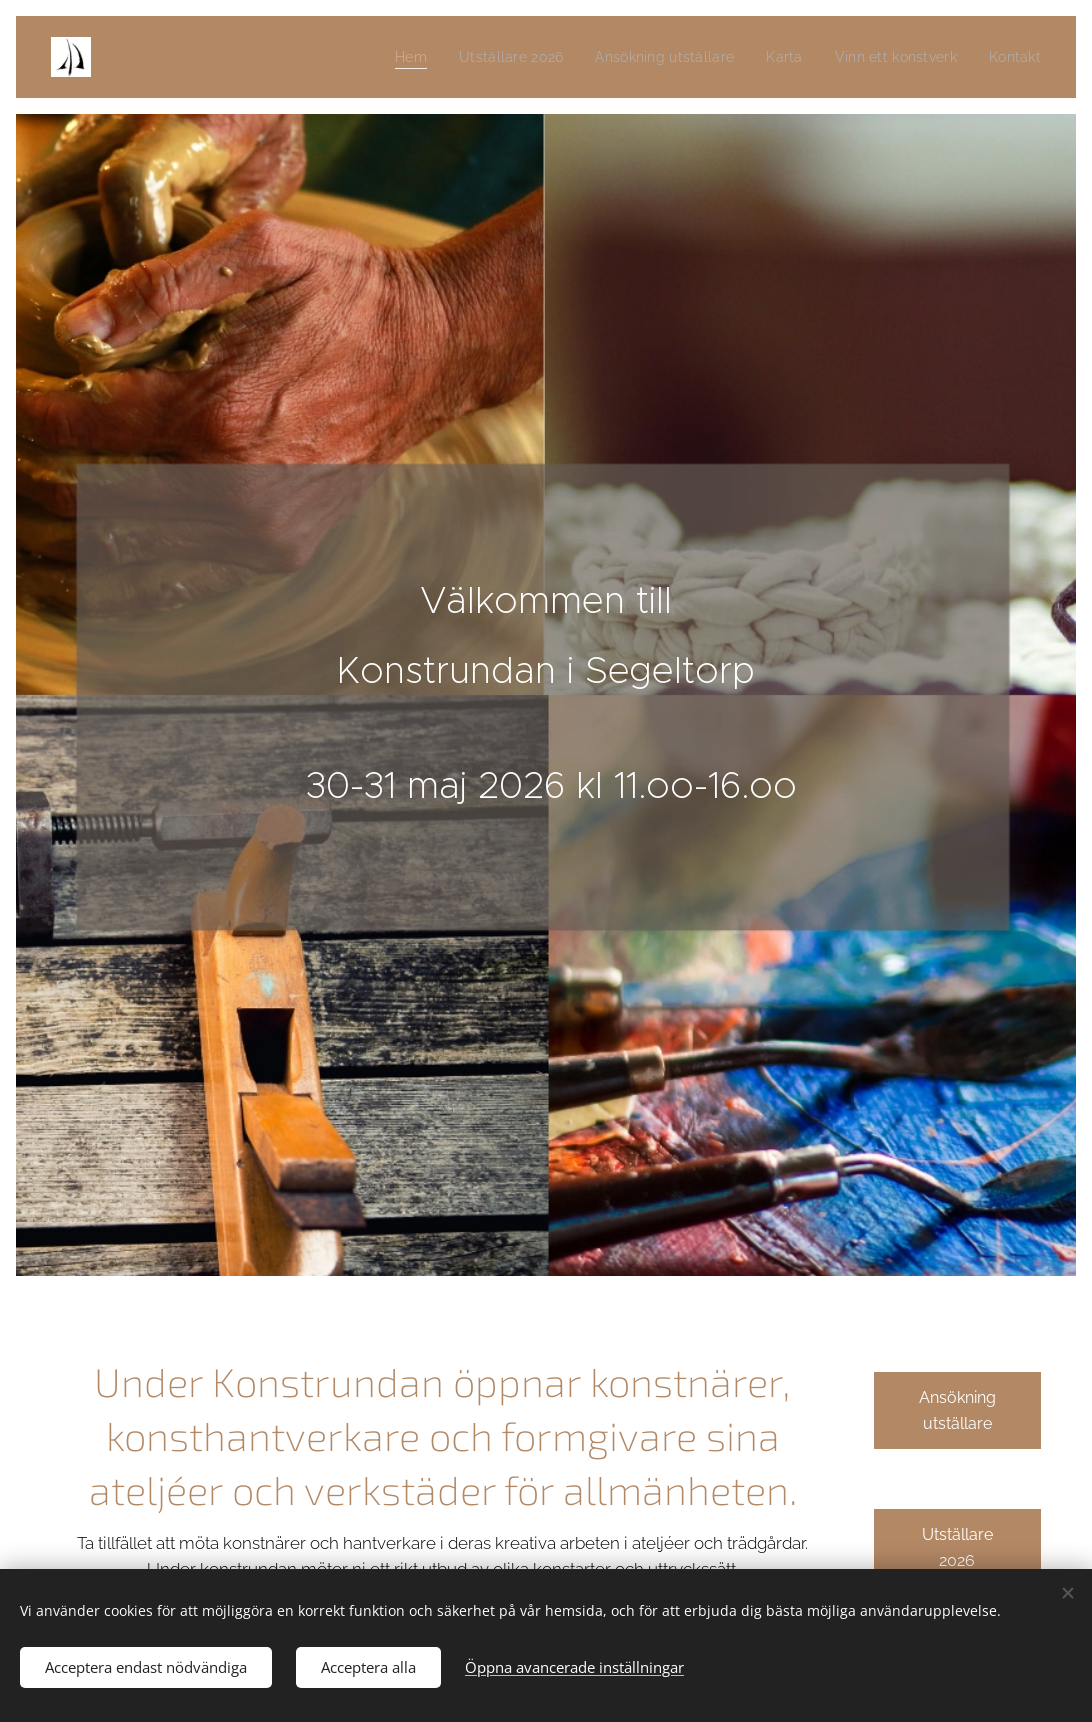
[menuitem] (380, 57)
